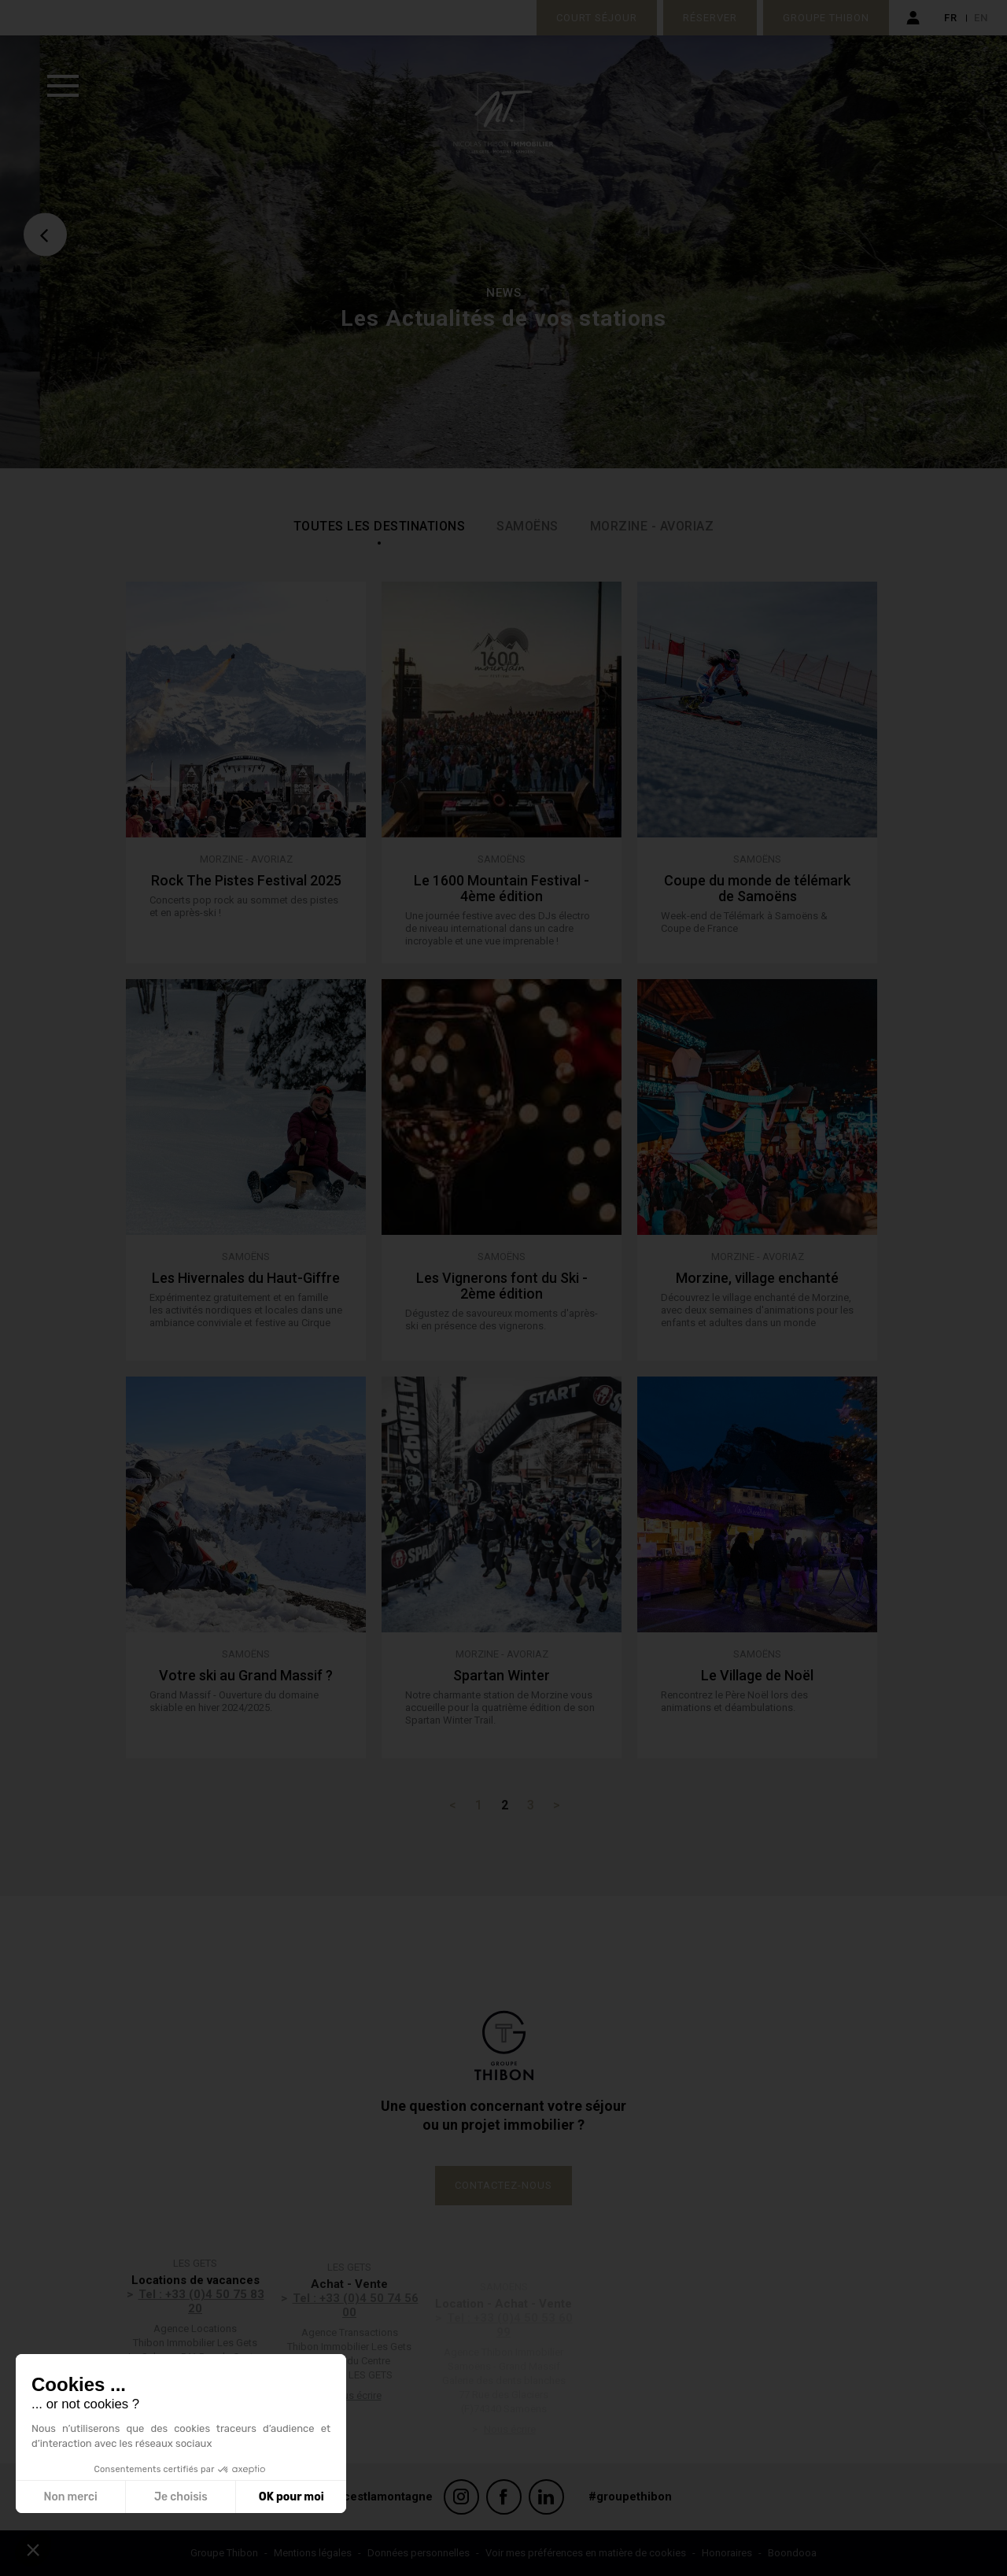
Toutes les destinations (379, 526)
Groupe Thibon (826, 18)
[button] (33, 2549)
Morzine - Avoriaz (652, 526)
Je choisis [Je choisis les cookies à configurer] (181, 2497)
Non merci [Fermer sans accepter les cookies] (70, 2497)
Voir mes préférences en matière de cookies (585, 2553)
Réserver (710, 18)
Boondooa (792, 2553)
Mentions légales (313, 2553)
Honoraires (727, 2553)
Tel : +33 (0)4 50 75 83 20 (201, 2326)
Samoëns (527, 526)
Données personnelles (418, 2553)
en (981, 18)
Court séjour (596, 18)
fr (950, 18)
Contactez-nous (503, 2185)
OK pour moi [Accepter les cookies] (291, 2497)
